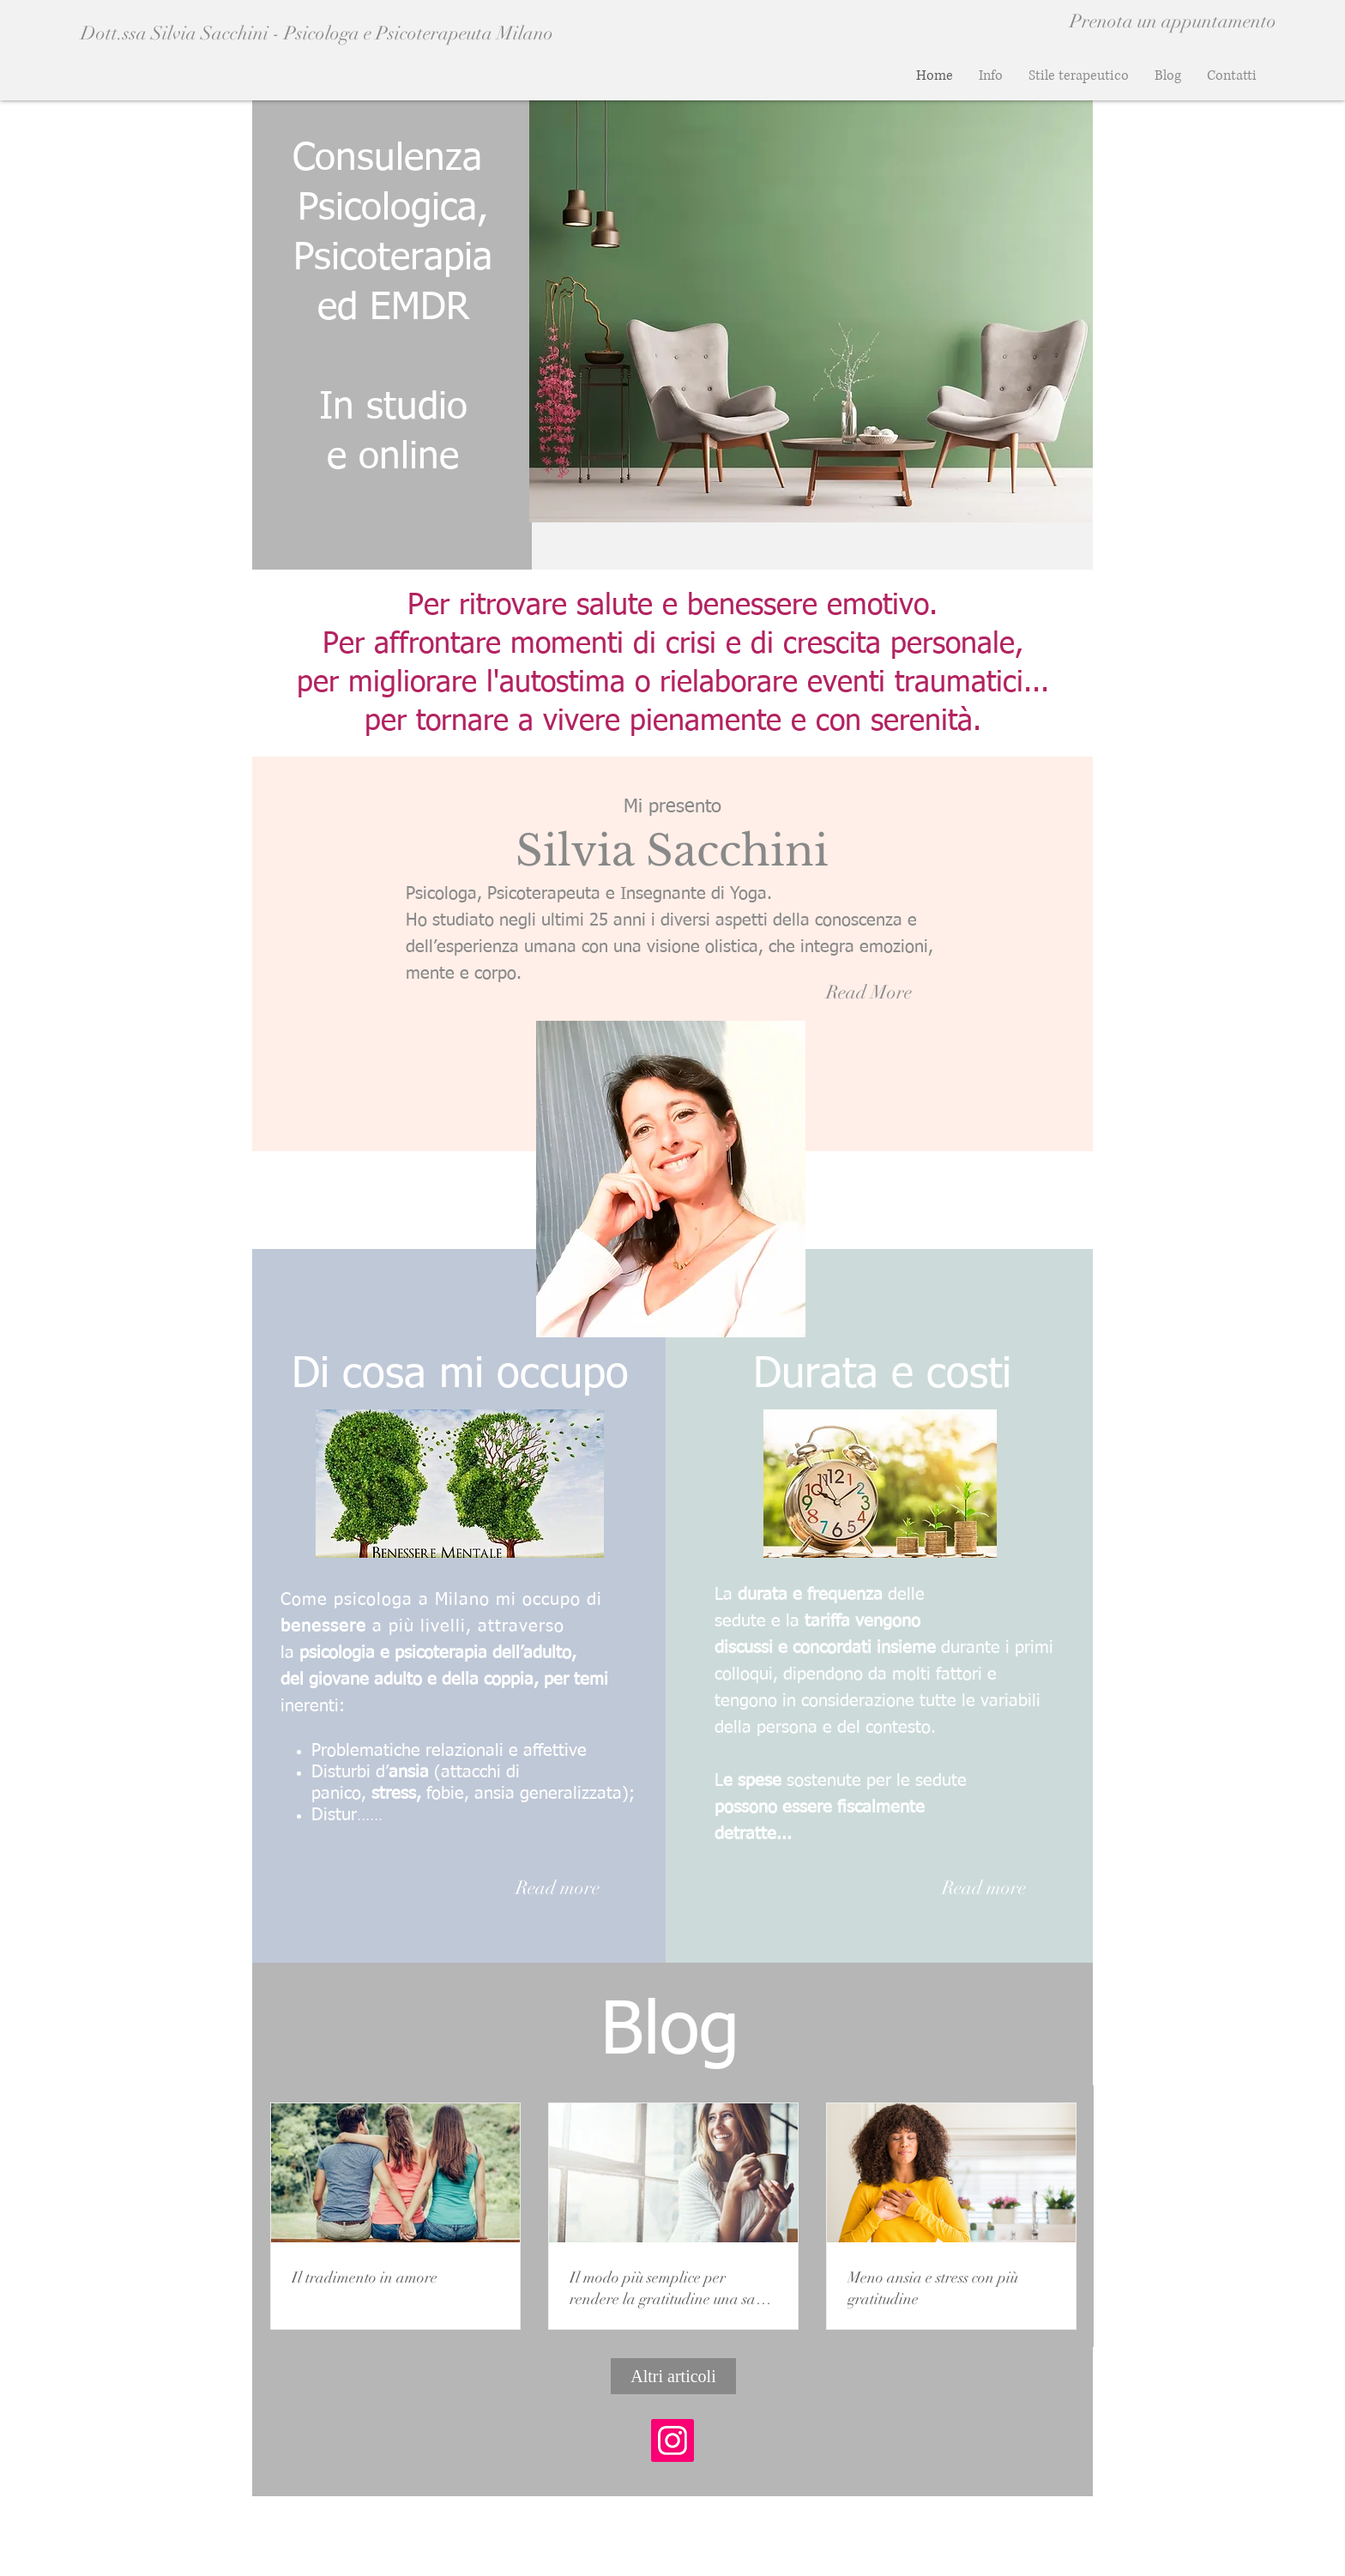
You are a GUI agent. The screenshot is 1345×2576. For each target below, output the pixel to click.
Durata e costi (882, 1375)
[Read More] (869, 993)
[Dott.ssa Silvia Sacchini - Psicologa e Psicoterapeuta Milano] (367, 33)
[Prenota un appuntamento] (1173, 21)
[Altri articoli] (673, 2376)
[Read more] (557, 1888)
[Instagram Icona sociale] (672, 2440)
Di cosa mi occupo (460, 1375)
